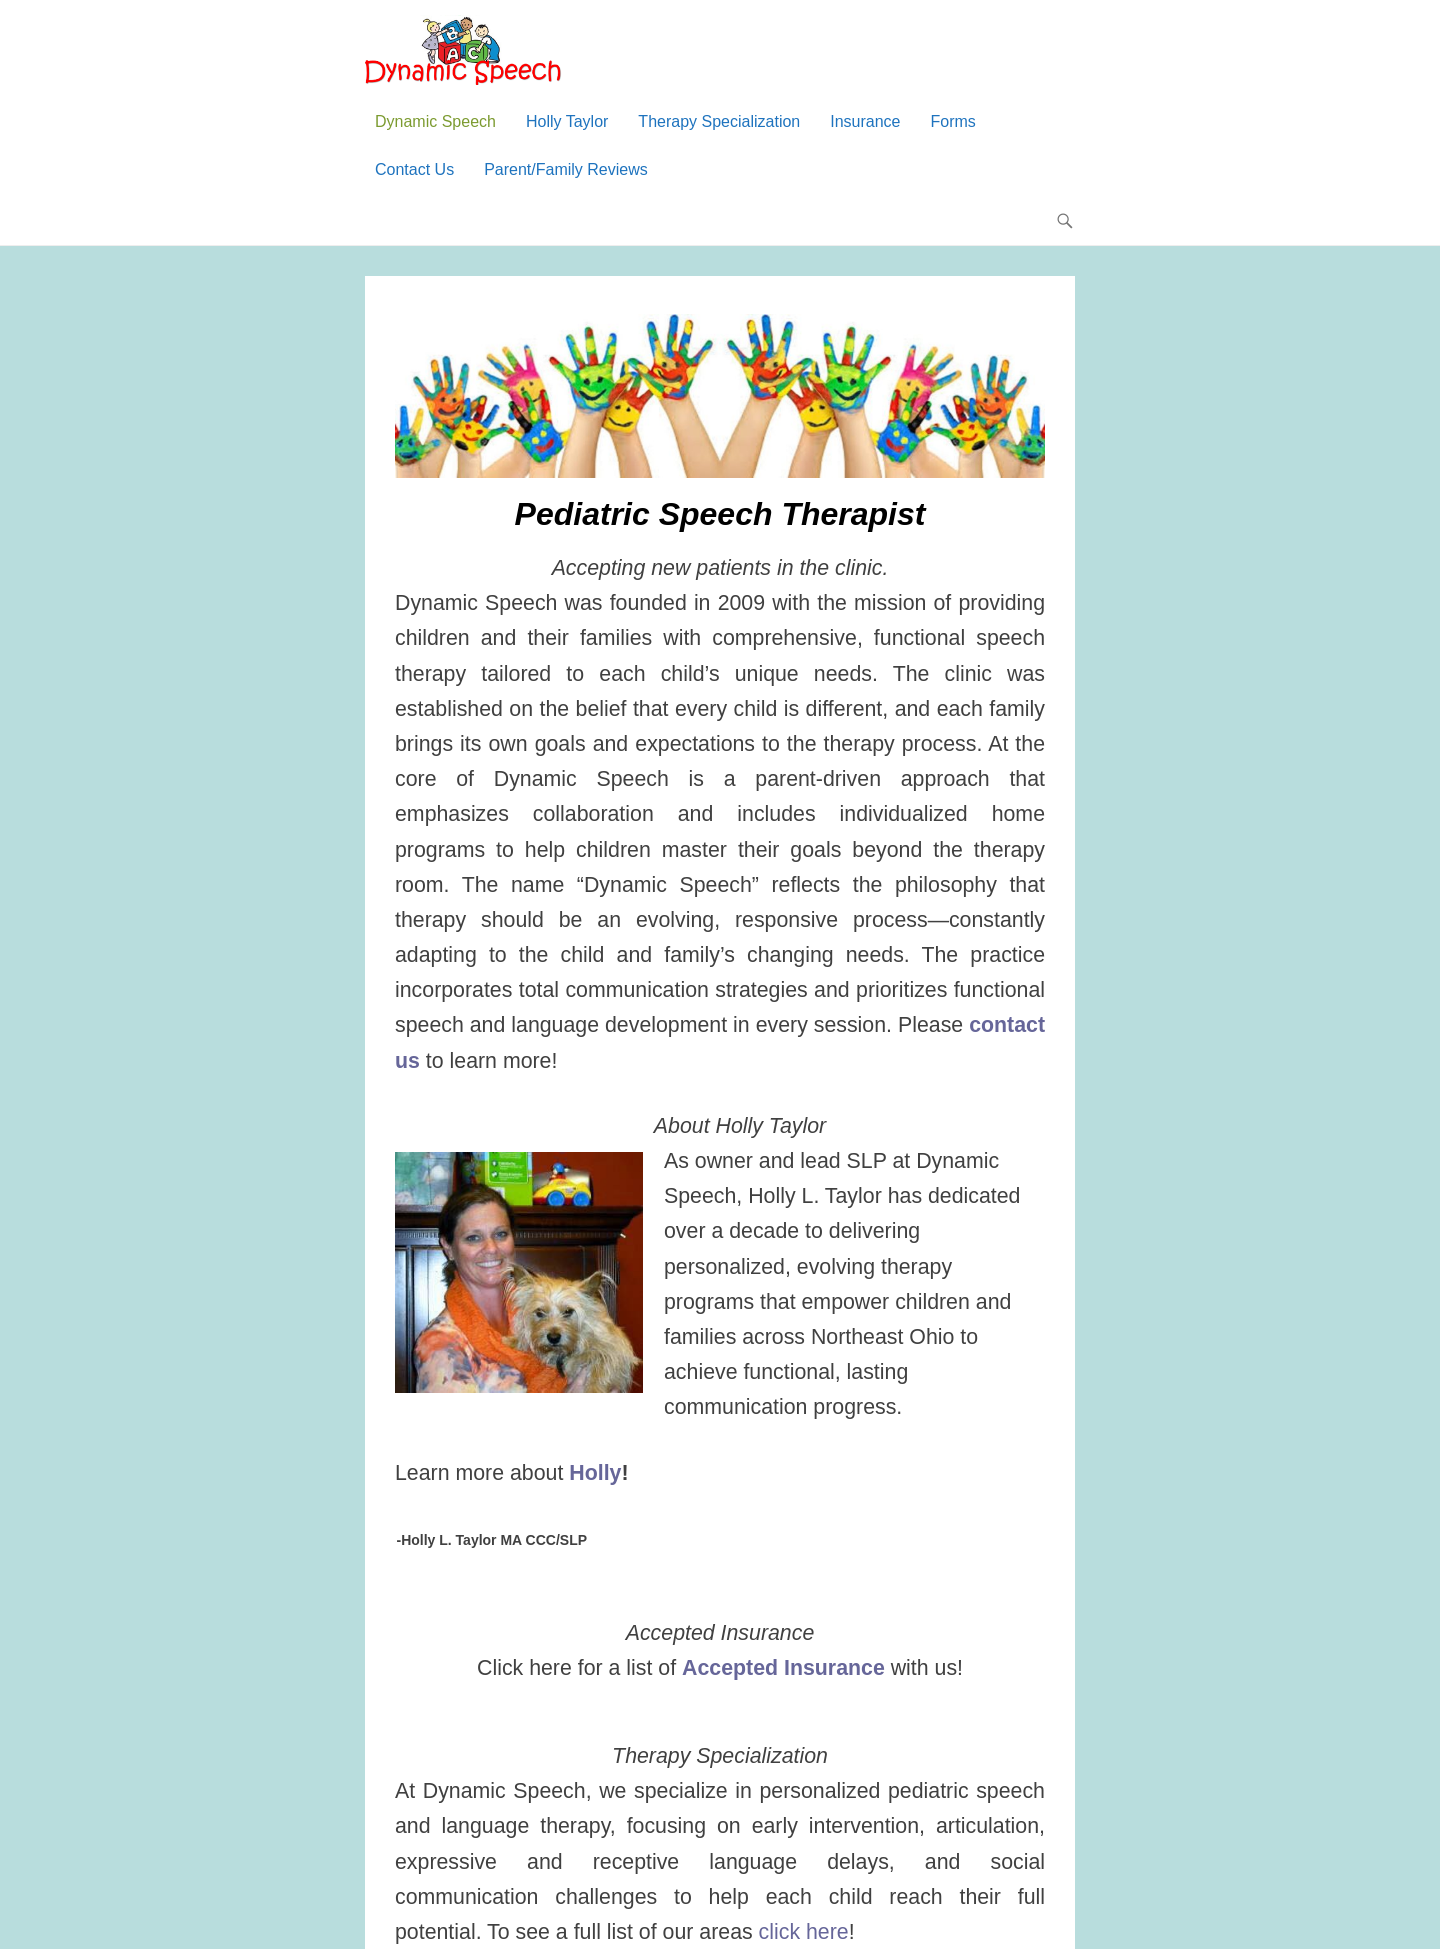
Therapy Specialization (719, 121)
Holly (595, 1473)
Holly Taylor (567, 121)
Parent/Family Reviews (566, 169)
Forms (953, 121)
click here (804, 1932)
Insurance (865, 121)
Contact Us (414, 169)
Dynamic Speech (435, 121)
